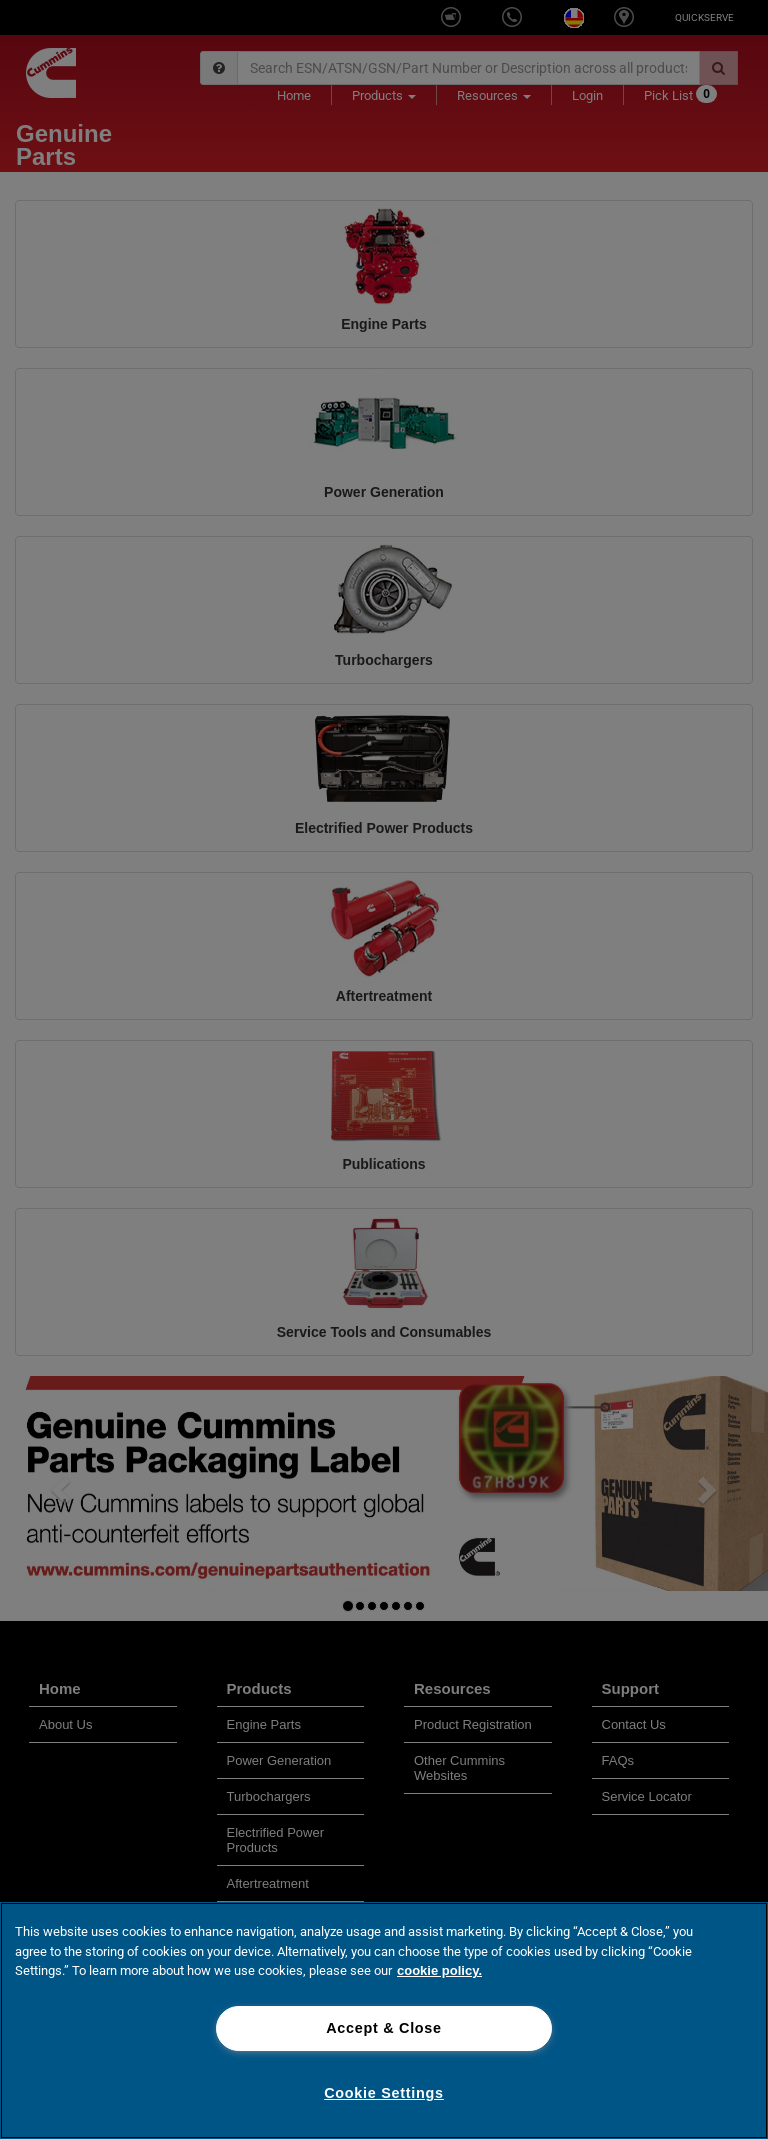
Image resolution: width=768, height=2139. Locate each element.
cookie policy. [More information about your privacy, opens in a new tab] (439, 1970)
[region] (384, 2020)
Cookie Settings (384, 2093)
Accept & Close (384, 2028)
